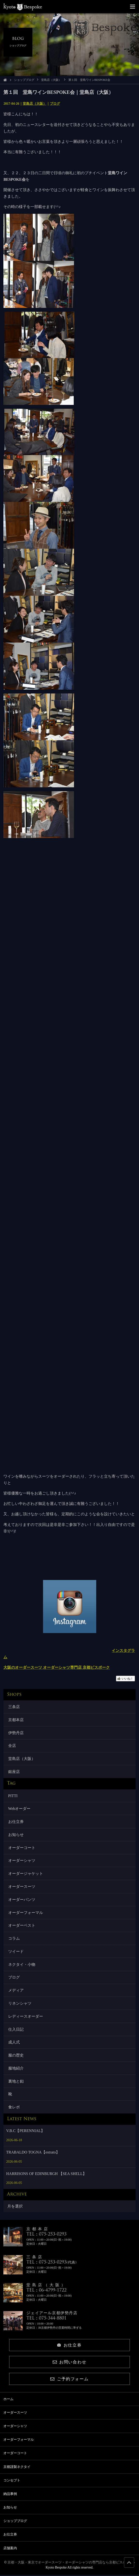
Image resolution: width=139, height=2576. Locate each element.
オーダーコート (21, 1848)
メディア (16, 1990)
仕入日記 (16, 2029)
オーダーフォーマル (25, 1913)
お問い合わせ (69, 2362)
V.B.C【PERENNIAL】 (25, 2131)
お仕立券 (16, 1822)
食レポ (14, 2107)
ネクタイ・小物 (21, 1964)
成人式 (14, 2042)
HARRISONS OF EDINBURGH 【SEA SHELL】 (46, 2174)
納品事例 (10, 2494)
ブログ (55, 103)
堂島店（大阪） (51, 80)
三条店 (14, 1707)
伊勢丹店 (16, 1733)
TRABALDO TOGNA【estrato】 (33, 2152)
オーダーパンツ (21, 1899)
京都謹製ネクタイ (16, 2467)
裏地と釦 (16, 2081)
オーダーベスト (21, 1925)
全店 (12, 1746)
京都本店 (16, 1720)
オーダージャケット (25, 1873)
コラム (14, 1938)
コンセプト (11, 2480)
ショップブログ (24, 80)
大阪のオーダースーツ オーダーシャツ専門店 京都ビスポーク (56, 1667)
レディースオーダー (25, 2016)
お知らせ (16, 1835)
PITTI (13, 1796)
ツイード (16, 1951)
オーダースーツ (21, 1886)
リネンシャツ (19, 2003)
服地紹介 (16, 2068)
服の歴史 (16, 2055)
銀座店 (14, 1772)
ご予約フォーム (69, 2379)
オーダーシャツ (21, 1860)
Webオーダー (19, 1809)
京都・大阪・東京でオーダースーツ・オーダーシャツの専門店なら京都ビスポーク (70, 2562)
